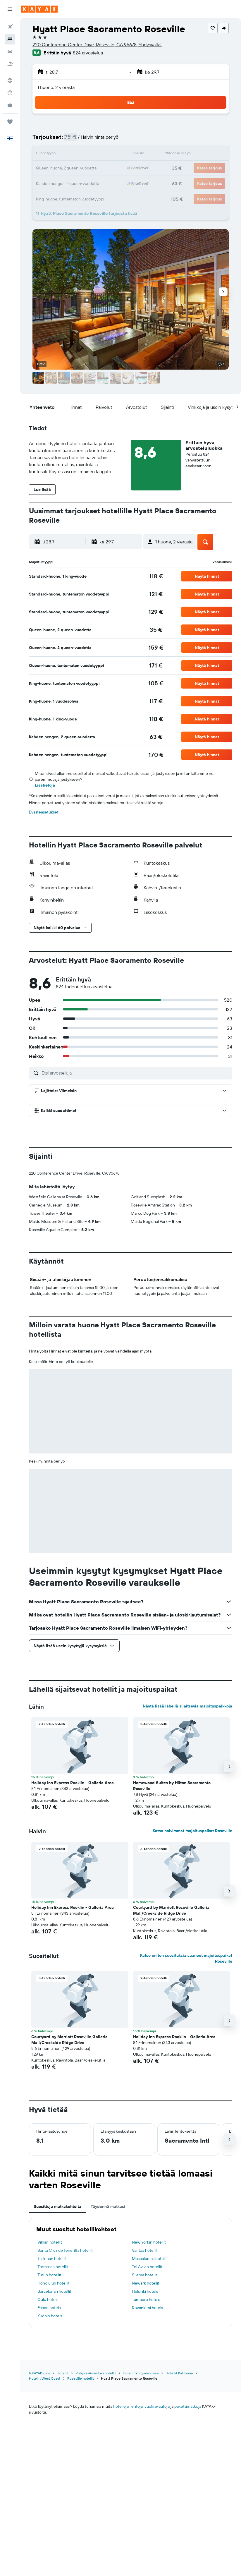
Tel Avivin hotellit (147, 2266)
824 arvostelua (88, 53)
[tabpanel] (130, 2272)
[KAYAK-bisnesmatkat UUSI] (10, 105)
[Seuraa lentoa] (10, 93)
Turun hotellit (49, 2275)
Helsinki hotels (145, 2291)
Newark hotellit (145, 2283)
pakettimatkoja (187, 2406)
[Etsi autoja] (10, 51)
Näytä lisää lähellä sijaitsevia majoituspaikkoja (187, 1706)
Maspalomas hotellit (150, 2258)
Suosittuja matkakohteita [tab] (57, 2206)
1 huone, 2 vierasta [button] (56, 87)
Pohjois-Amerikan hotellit (95, 2373)
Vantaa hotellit (145, 2250)
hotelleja (121, 2406)
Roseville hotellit (80, 2378)
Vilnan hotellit (49, 2242)
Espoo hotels (49, 2307)
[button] (10, 9)
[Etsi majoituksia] (10, 39)
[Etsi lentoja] (10, 27)
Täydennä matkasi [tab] (108, 2206)
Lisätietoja (45, 785)
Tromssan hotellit (52, 2266)
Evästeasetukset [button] (43, 812)
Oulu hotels (47, 2299)
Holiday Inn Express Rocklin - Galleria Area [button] (72, 1782)
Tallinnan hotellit (52, 2258)
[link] (156, 576)
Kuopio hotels (49, 2315)
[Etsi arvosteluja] (135, 1073)
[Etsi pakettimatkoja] (10, 64)
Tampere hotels (146, 2299)
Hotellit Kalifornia (179, 2373)
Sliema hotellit (145, 2275)
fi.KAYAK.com (39, 2373)
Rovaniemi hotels (147, 2307)
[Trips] (10, 122)
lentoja (136, 2406)
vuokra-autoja (157, 2406)
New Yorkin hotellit (149, 2242)
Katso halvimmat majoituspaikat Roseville (192, 1830)
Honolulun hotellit (53, 2283)
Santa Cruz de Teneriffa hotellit (65, 2250)
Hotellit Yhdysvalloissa (141, 2373)
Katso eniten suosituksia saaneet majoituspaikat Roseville (186, 1958)
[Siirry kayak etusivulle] (39, 9)
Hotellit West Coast (44, 2378)
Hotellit (62, 2373)
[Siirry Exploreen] (10, 80)
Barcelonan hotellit (54, 2291)
